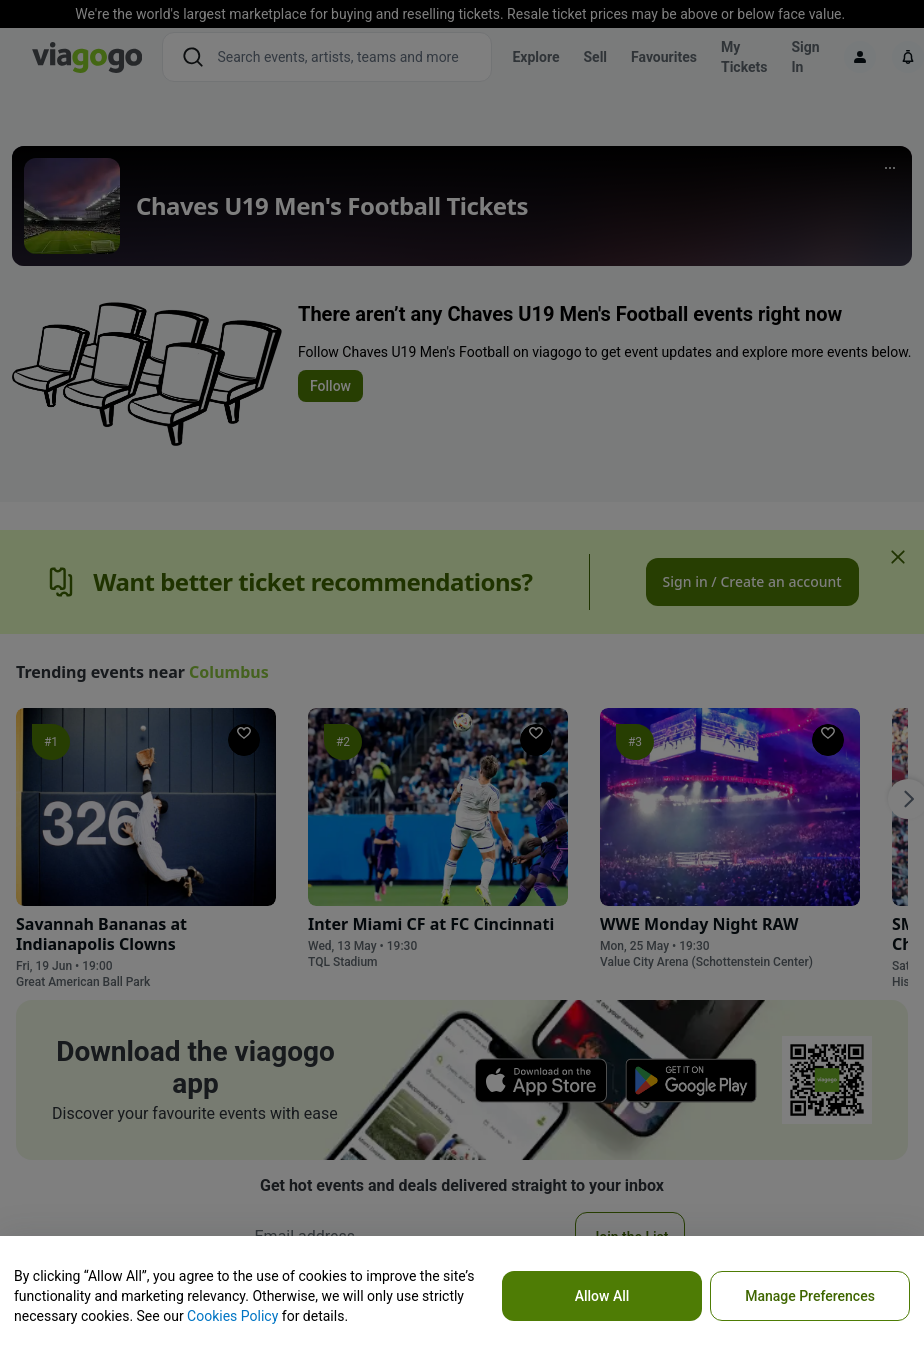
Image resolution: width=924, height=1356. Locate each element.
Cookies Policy (232, 1316)
